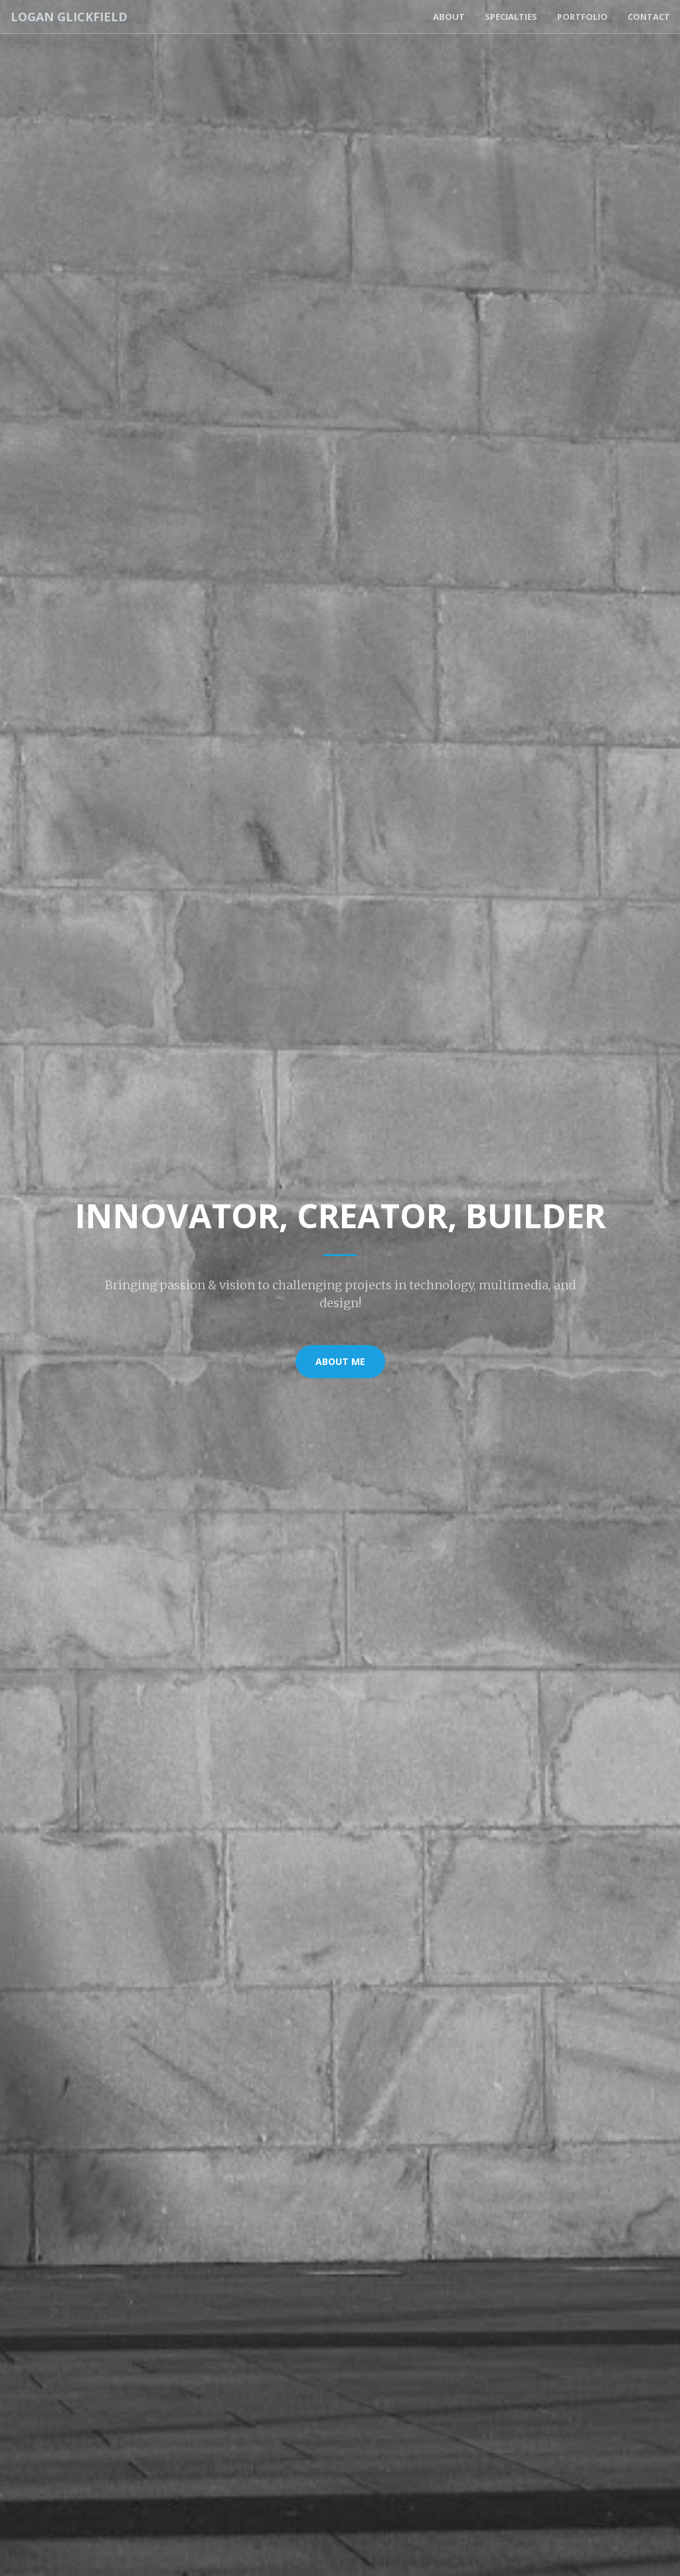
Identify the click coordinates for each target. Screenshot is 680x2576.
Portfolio (582, 17)
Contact (649, 17)
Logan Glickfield (68, 17)
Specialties (511, 17)
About (449, 17)
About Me (340, 1361)
